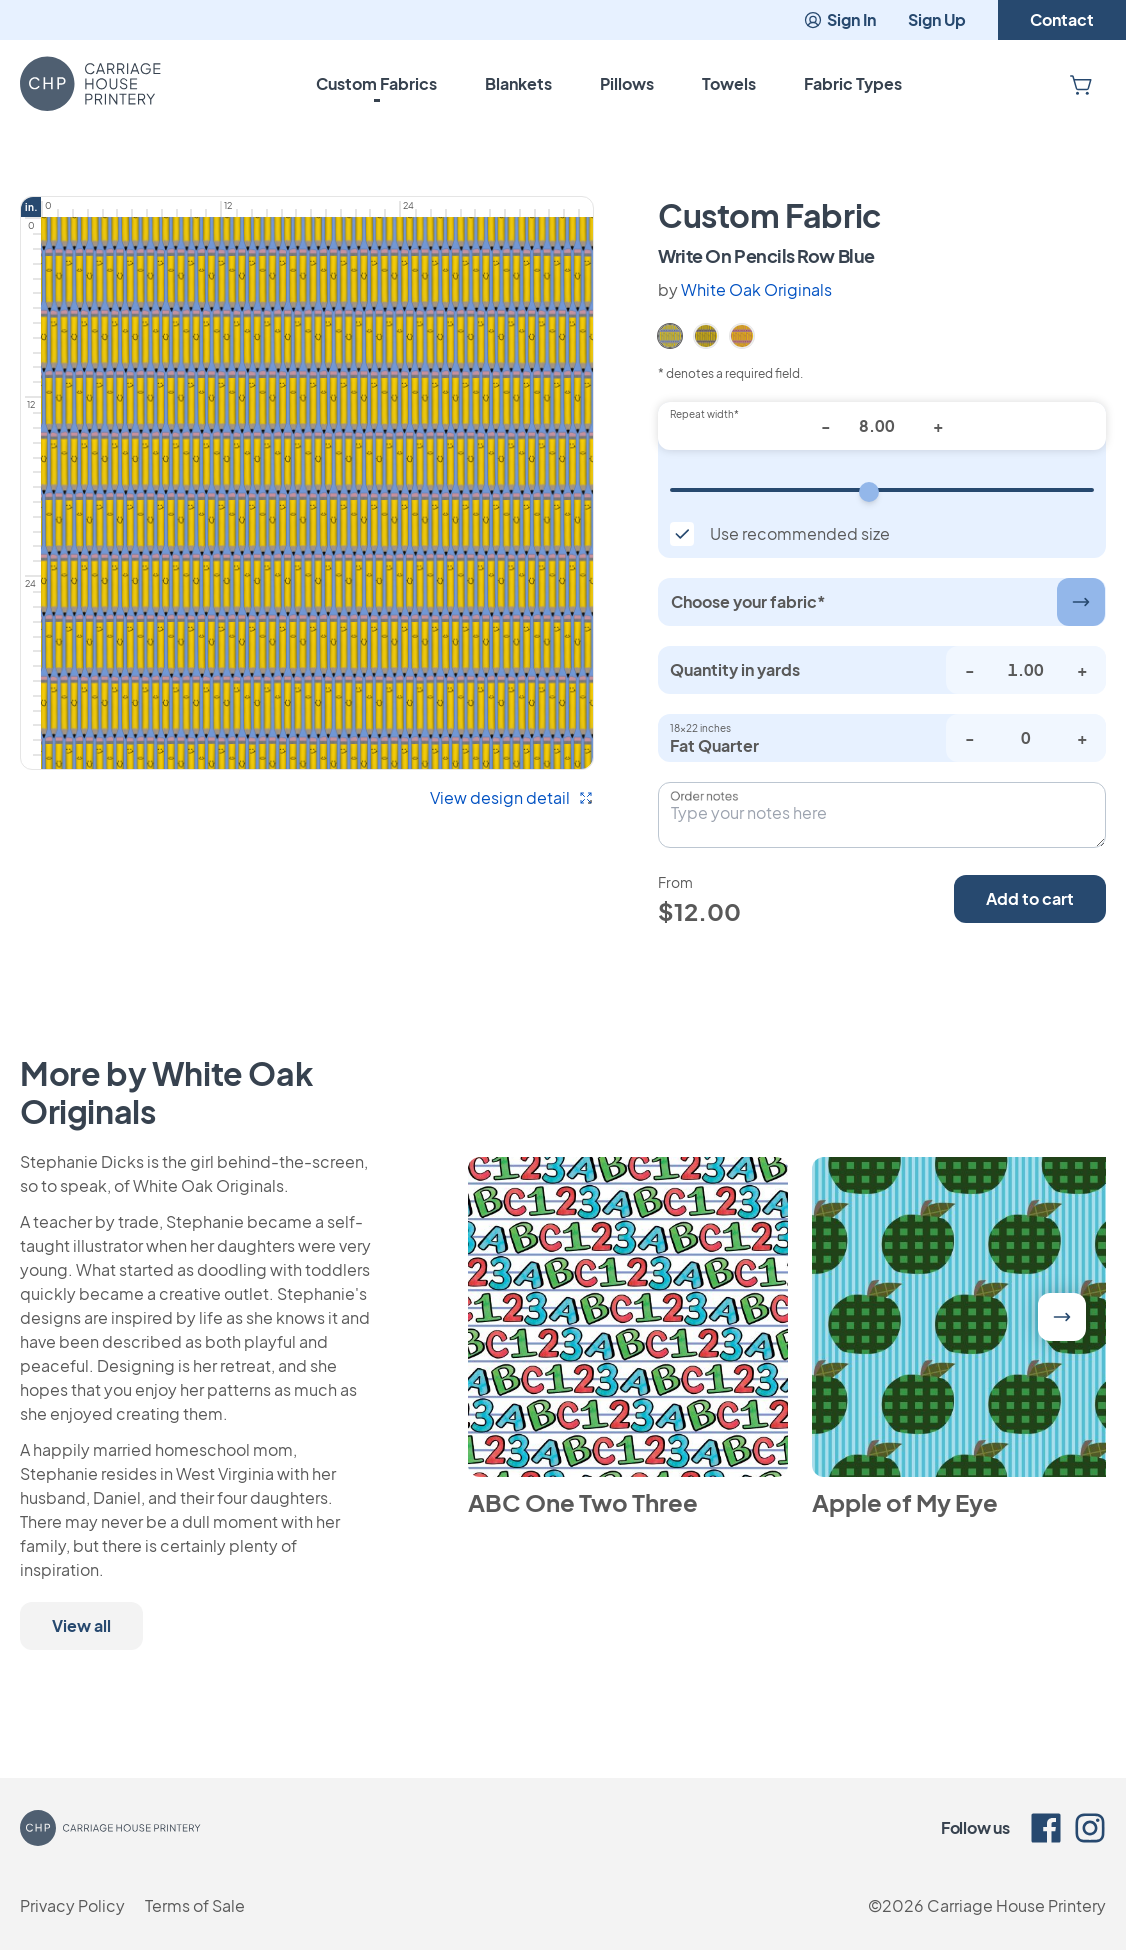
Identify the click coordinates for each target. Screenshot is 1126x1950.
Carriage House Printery (1016, 1905)
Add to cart (1030, 898)
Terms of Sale (195, 1905)
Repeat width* (704, 414)
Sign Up (937, 19)
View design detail (512, 797)
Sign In (839, 19)
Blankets (518, 83)
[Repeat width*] (882, 426)
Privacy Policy (72, 1905)
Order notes (704, 796)
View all (81, 1625)
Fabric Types (853, 83)
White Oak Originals (756, 289)
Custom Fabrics (376, 83)
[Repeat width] (882, 490)
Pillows (627, 83)
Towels (729, 83)
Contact (1062, 19)
